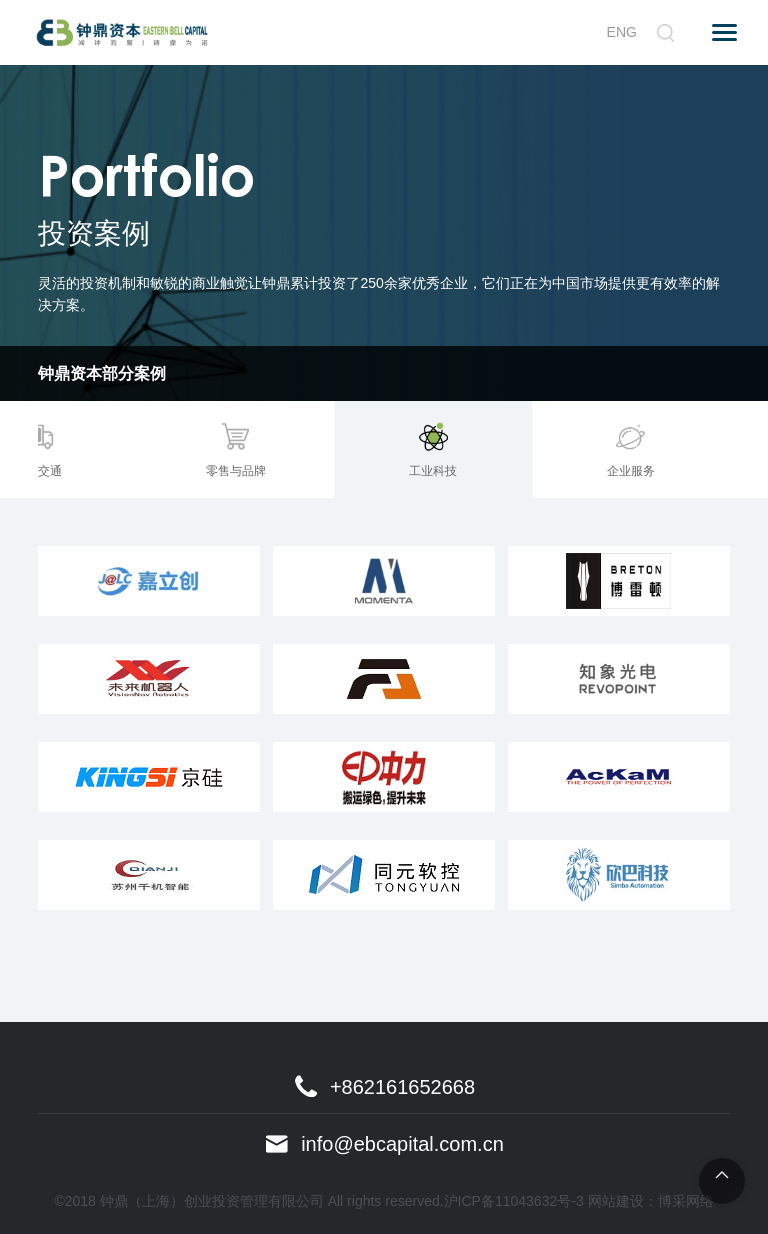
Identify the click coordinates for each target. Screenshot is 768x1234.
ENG (622, 32)
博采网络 (686, 1201)
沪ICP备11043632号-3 (514, 1201)
